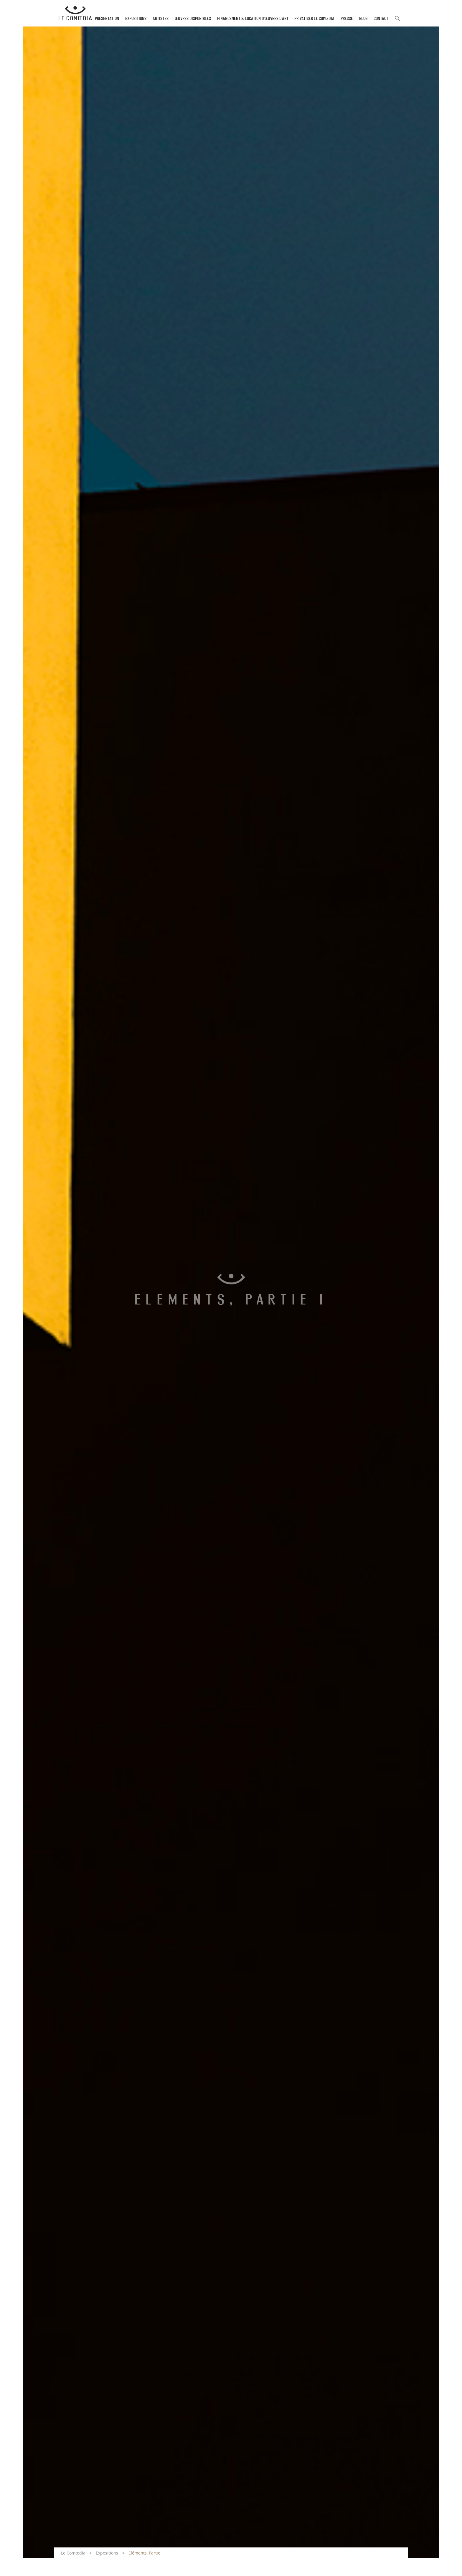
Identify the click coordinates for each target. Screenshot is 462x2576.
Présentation (107, 18)
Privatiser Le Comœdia (314, 18)
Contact (381, 18)
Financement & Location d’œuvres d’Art (252, 18)
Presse (347, 18)
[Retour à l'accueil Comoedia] (75, 13)
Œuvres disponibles (193, 18)
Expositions (135, 18)
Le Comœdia (73, 2553)
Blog (363, 18)
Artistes (161, 18)
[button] (397, 20)
